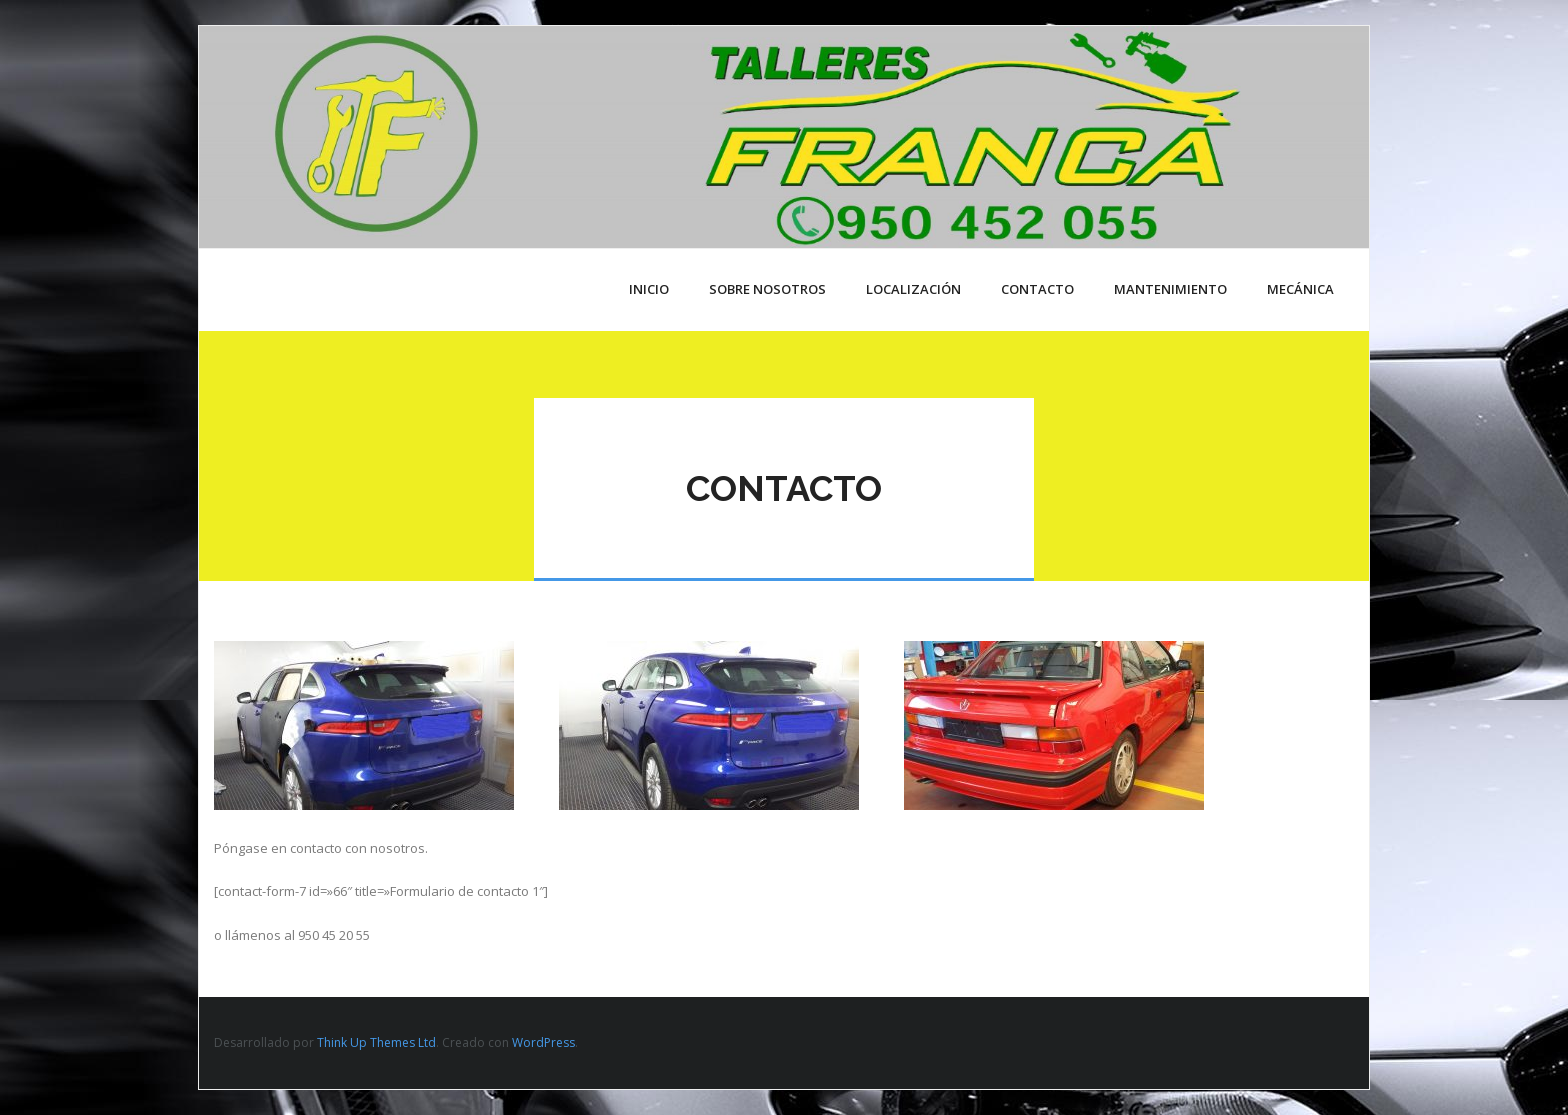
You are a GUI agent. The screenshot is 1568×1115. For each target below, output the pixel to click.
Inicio (649, 289)
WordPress (543, 1042)
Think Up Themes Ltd (376, 1042)
